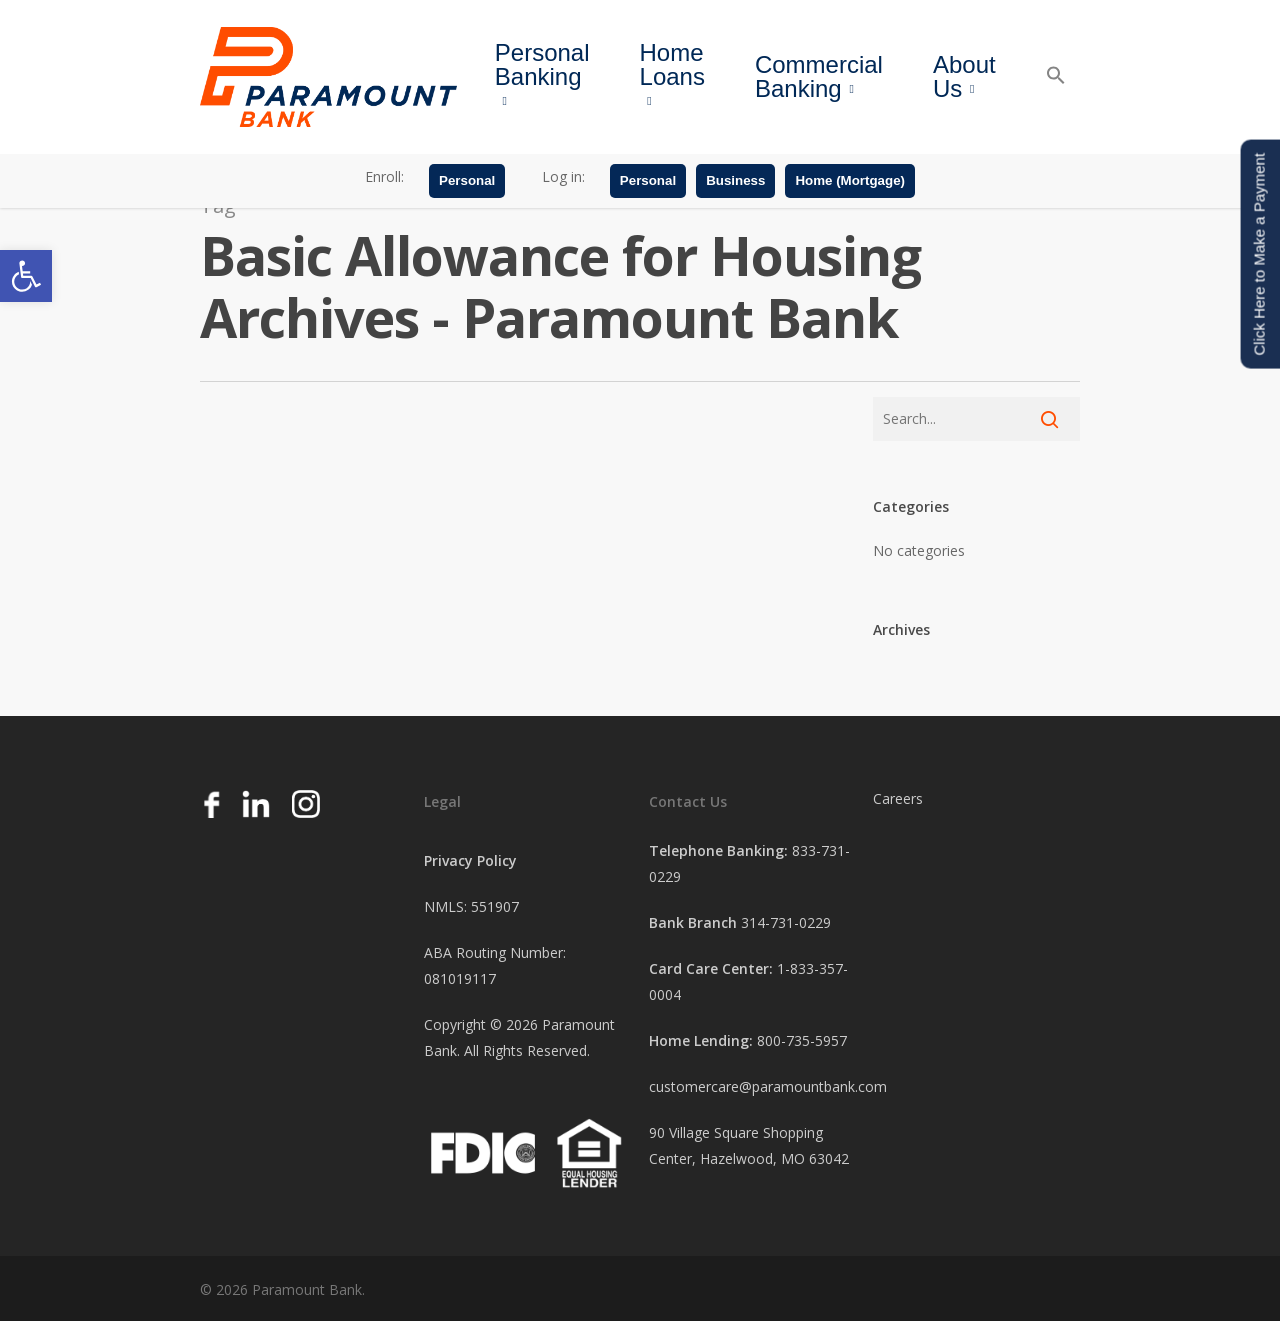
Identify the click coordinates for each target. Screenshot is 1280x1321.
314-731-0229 (786, 922)
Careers (898, 798)
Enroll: (384, 178)
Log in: (563, 178)
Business (735, 182)
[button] (26, 276)
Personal (467, 182)
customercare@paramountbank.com (768, 1086)
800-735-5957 (802, 1040)
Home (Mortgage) (850, 182)
